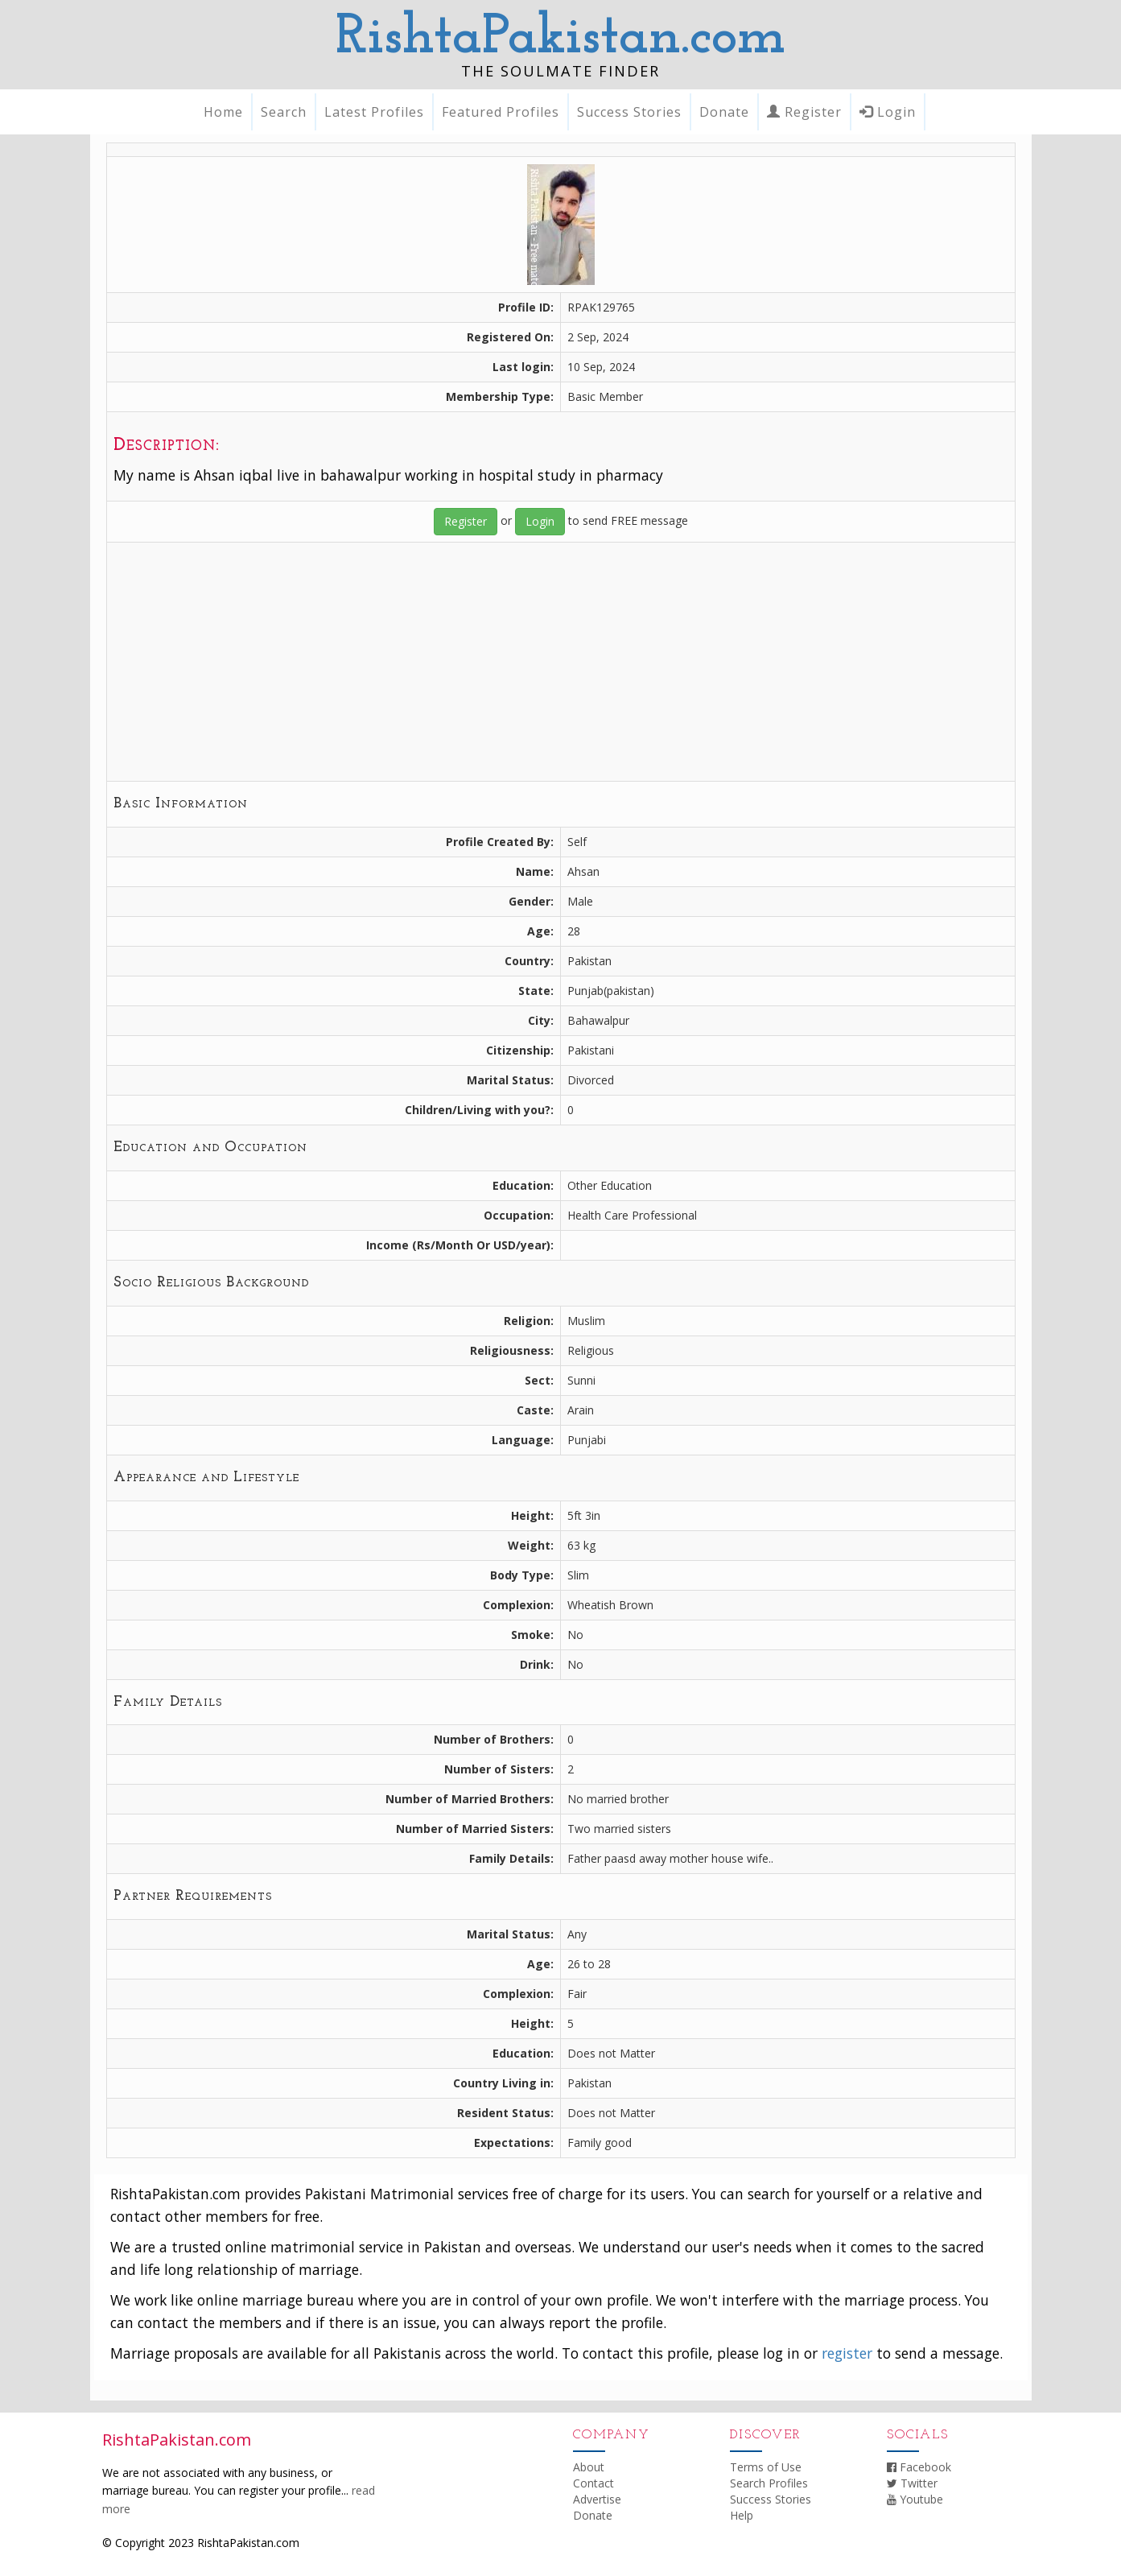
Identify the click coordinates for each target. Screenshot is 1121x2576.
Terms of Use (766, 2467)
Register (804, 112)
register (847, 2353)
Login (887, 112)
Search (284, 112)
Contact (593, 2483)
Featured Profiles (500, 112)
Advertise (597, 2499)
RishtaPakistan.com (560, 38)
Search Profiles (769, 2483)
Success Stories (629, 112)
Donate (724, 112)
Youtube (915, 2499)
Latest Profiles (374, 112)
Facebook (919, 2467)
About (588, 2467)
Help (741, 2515)
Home (223, 112)
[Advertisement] (560, 661)
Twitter (912, 2483)
